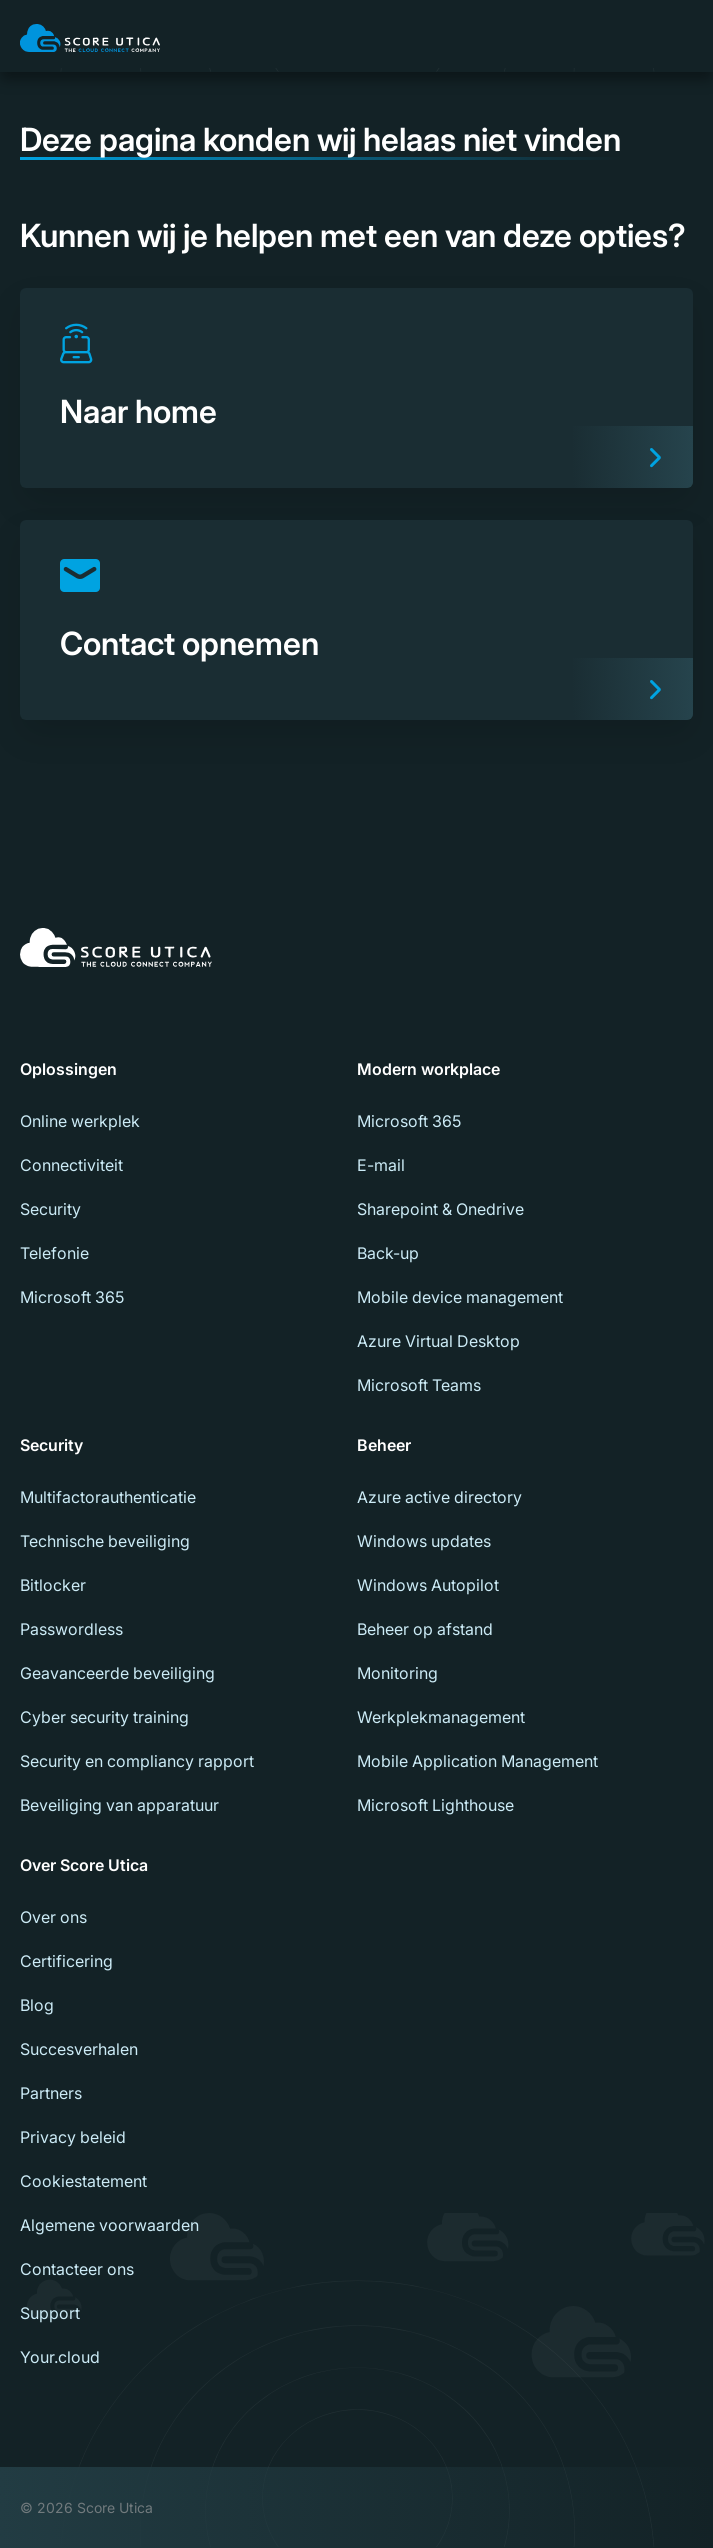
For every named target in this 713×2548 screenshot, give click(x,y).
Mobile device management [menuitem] (460, 1297)
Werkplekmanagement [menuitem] (441, 1717)
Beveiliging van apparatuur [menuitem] (119, 1805)
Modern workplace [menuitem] (428, 1069)
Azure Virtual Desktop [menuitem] (438, 1341)
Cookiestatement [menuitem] (83, 2181)
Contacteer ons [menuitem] (77, 2269)
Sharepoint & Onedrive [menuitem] (440, 1209)
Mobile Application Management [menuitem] (477, 1761)
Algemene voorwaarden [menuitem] (109, 2225)
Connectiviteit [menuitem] (71, 1165)
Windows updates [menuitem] (424, 1541)
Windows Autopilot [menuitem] (428, 1585)
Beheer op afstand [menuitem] (425, 1629)
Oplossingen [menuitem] (68, 1069)
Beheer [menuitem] (384, 1445)
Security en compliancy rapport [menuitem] (137, 1761)
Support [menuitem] (50, 2313)
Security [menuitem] (50, 1209)
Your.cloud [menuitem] (60, 2357)
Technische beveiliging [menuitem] (105, 1541)
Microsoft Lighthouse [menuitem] (435, 1805)
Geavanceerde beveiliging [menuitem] (117, 1673)
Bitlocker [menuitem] (53, 1585)
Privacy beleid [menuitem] (73, 2137)
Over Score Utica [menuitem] (84, 1865)
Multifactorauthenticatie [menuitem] (108, 1497)
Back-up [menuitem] (388, 1253)
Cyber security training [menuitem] (104, 1717)
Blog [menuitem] (37, 2005)
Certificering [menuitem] (66, 1961)
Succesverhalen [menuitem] (79, 2049)
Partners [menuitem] (51, 2093)
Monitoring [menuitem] (397, 1673)
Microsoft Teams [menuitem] (419, 1385)
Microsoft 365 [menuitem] (72, 1297)
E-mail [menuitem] (381, 1165)
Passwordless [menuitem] (71, 1629)
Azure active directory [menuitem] (439, 1497)
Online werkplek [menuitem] (80, 1121)
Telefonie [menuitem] (54, 1253)
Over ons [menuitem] (53, 1917)
